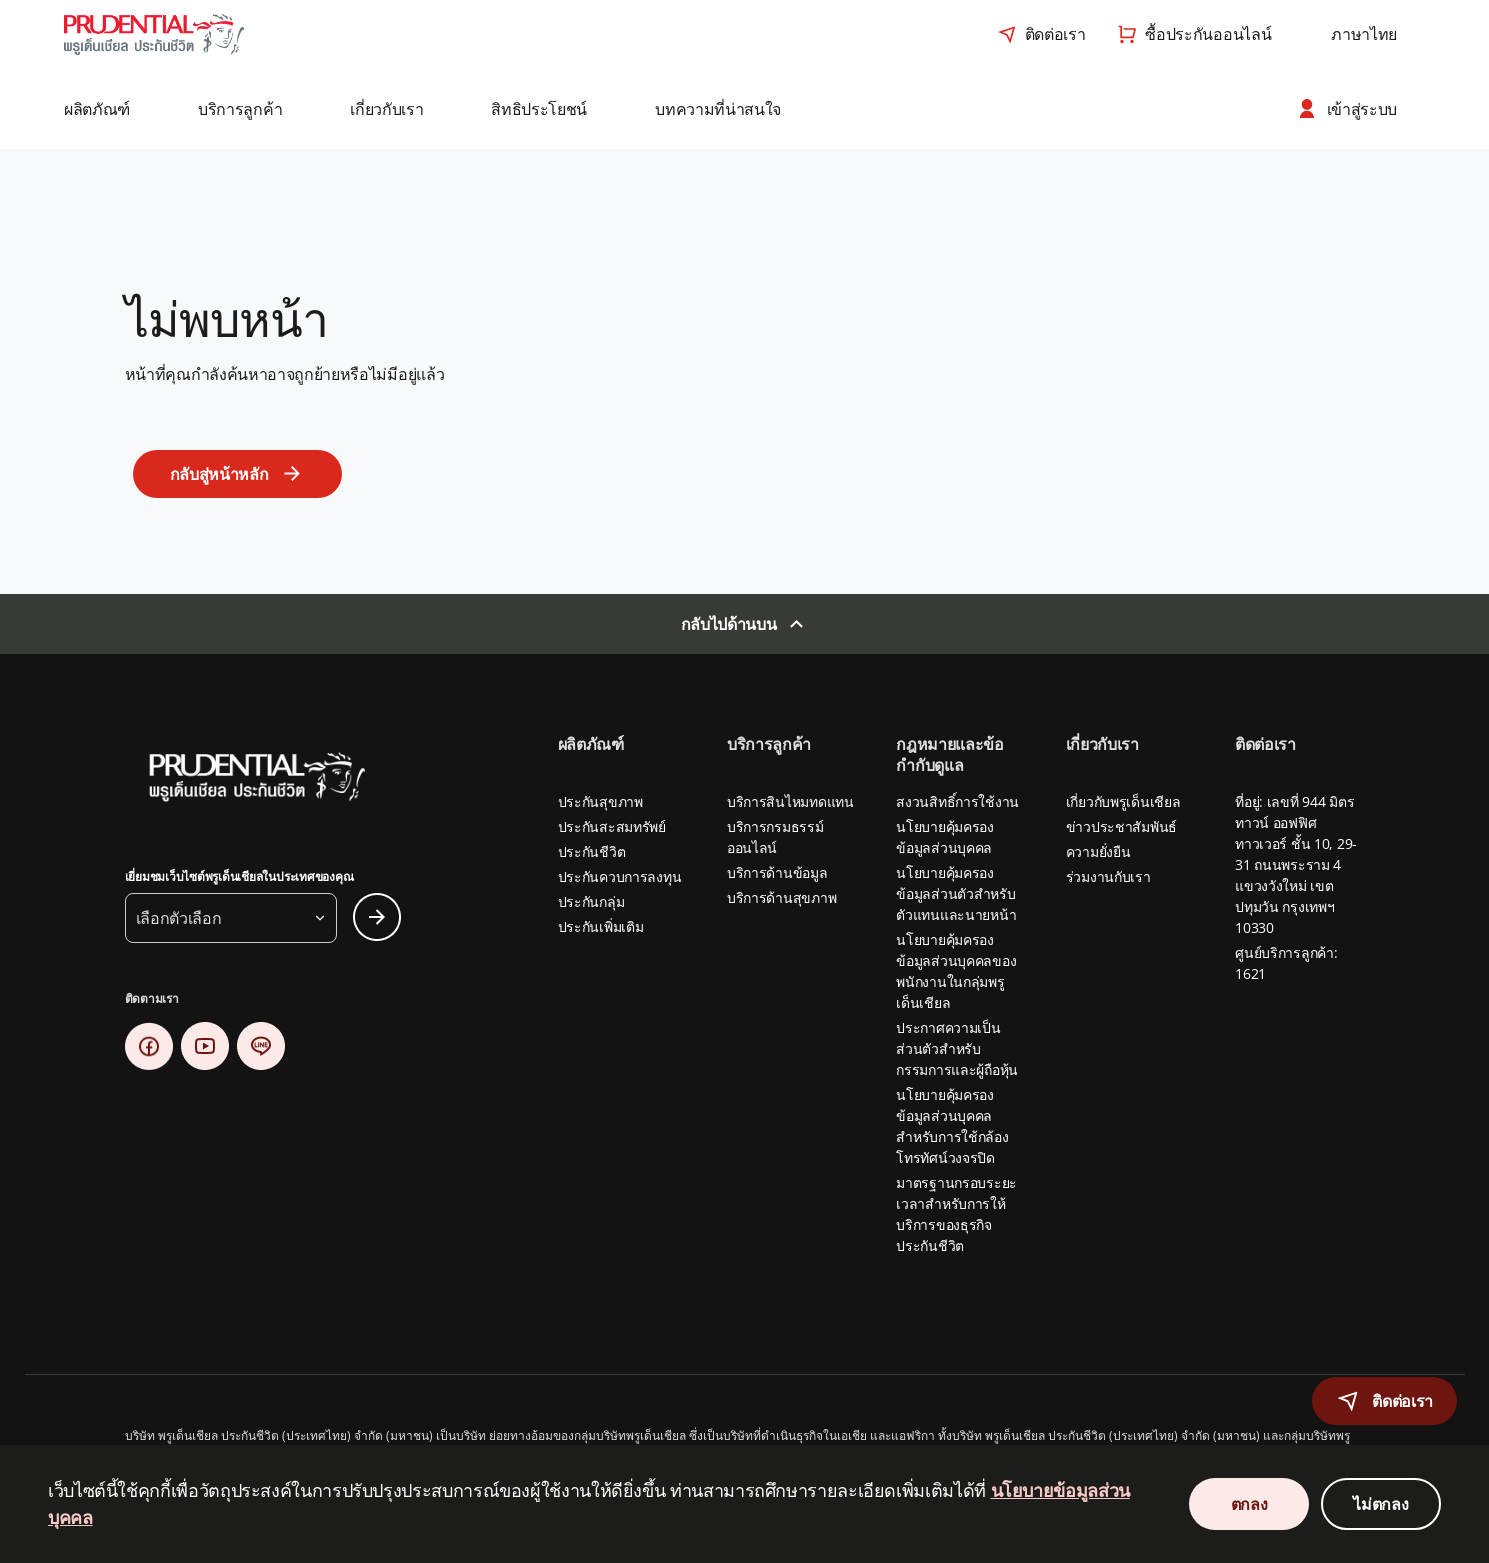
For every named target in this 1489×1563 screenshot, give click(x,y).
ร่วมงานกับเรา (1108, 876)
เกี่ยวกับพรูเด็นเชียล (1123, 801)
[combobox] (1364, 34)
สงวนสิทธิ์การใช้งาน (957, 801)
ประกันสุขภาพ (600, 801)
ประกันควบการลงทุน (620, 876)
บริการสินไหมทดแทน (790, 801)
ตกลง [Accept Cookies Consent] (1249, 1504)
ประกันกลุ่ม (591, 901)
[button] (111, 109)
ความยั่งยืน (1098, 851)
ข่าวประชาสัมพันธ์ (1121, 826)
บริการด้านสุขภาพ (781, 897)
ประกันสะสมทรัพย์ (612, 826)
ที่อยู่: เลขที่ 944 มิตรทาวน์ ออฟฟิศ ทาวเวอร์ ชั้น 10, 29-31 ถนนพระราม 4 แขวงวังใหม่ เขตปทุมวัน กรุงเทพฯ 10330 (1296, 864)
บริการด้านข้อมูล (777, 872)
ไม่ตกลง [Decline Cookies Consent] (1380, 1504)
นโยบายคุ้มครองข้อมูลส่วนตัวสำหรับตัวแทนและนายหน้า (956, 893)
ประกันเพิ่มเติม (601, 926)
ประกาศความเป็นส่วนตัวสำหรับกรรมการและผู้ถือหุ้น (957, 1048)
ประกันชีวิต (592, 851)
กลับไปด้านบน (729, 624)
